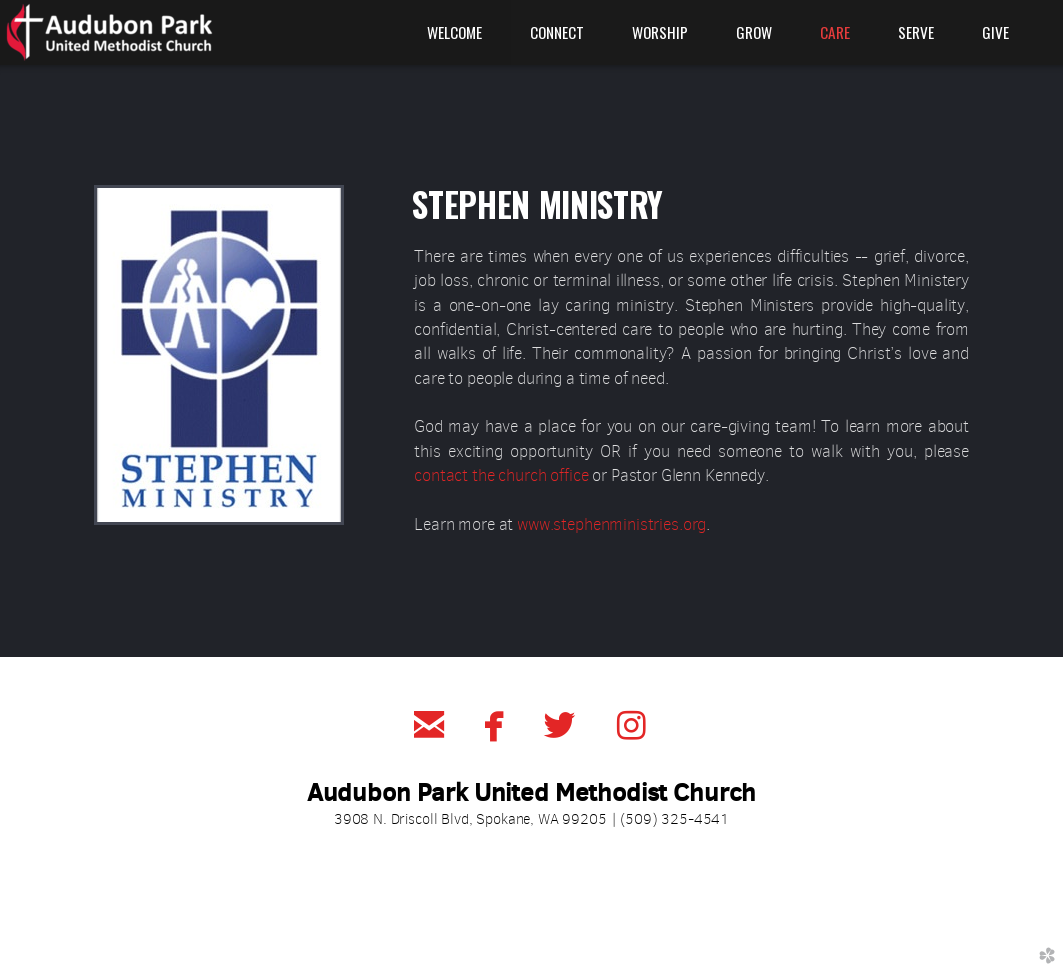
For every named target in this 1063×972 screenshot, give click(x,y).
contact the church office (501, 475)
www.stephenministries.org (611, 524)
